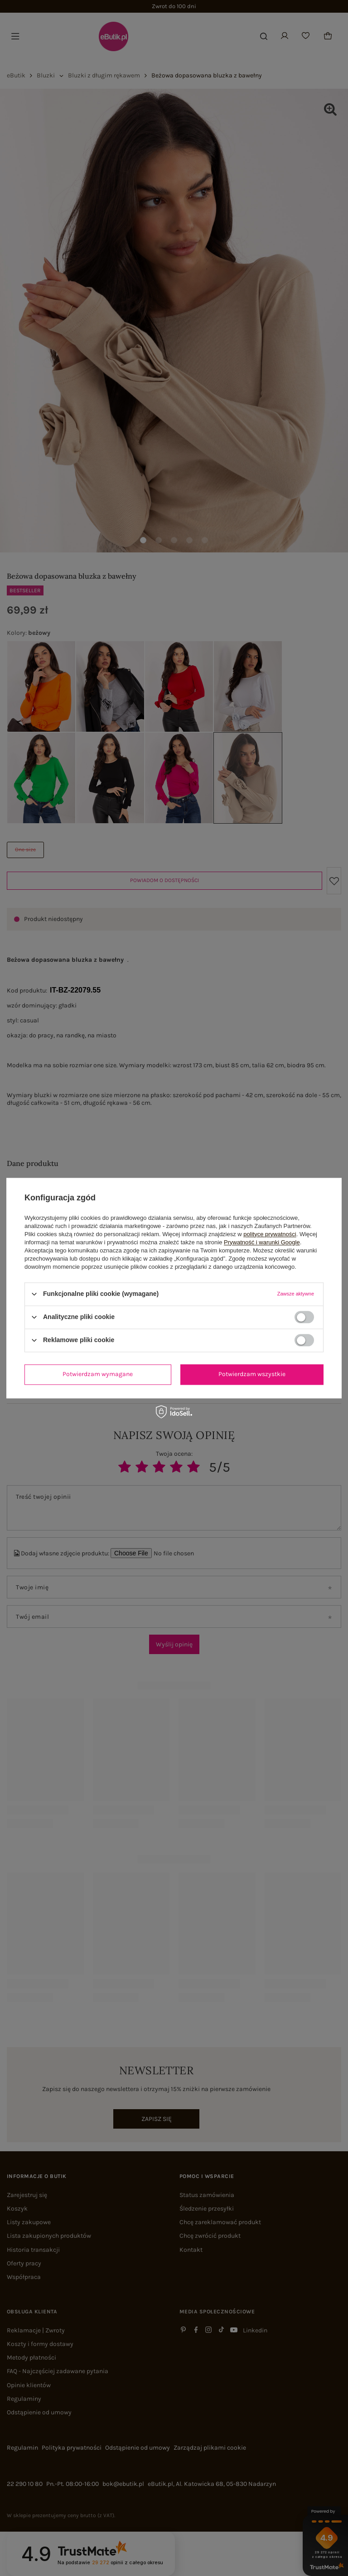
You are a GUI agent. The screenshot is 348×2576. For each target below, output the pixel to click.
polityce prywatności (269, 1234)
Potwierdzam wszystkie (251, 1374)
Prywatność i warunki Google (262, 1242)
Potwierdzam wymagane (98, 1374)
